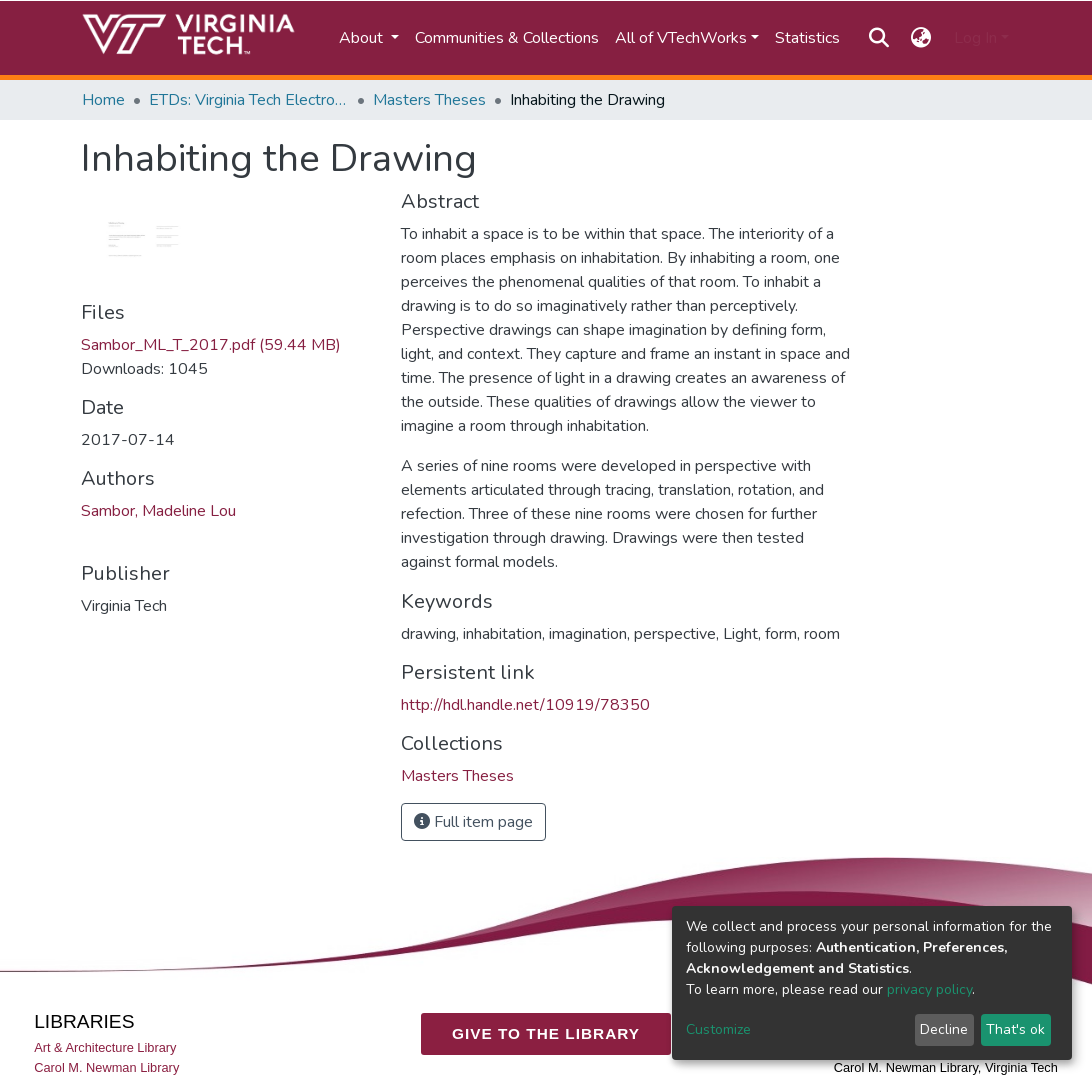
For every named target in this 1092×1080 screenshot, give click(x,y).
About (363, 38)
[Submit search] (878, 38)
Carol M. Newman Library (106, 1067)
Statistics (807, 38)
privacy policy (929, 989)
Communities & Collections (507, 38)
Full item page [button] (473, 822)
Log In (975, 38)
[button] (921, 38)
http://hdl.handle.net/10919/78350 (525, 705)
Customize (718, 1029)
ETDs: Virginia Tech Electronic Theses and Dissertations (249, 100)
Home (103, 100)
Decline (944, 1029)
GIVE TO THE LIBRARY (546, 1033)
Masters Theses (429, 100)
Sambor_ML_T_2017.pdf (211, 345)
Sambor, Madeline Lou (158, 511)
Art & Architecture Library (105, 1047)
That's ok (1015, 1029)
